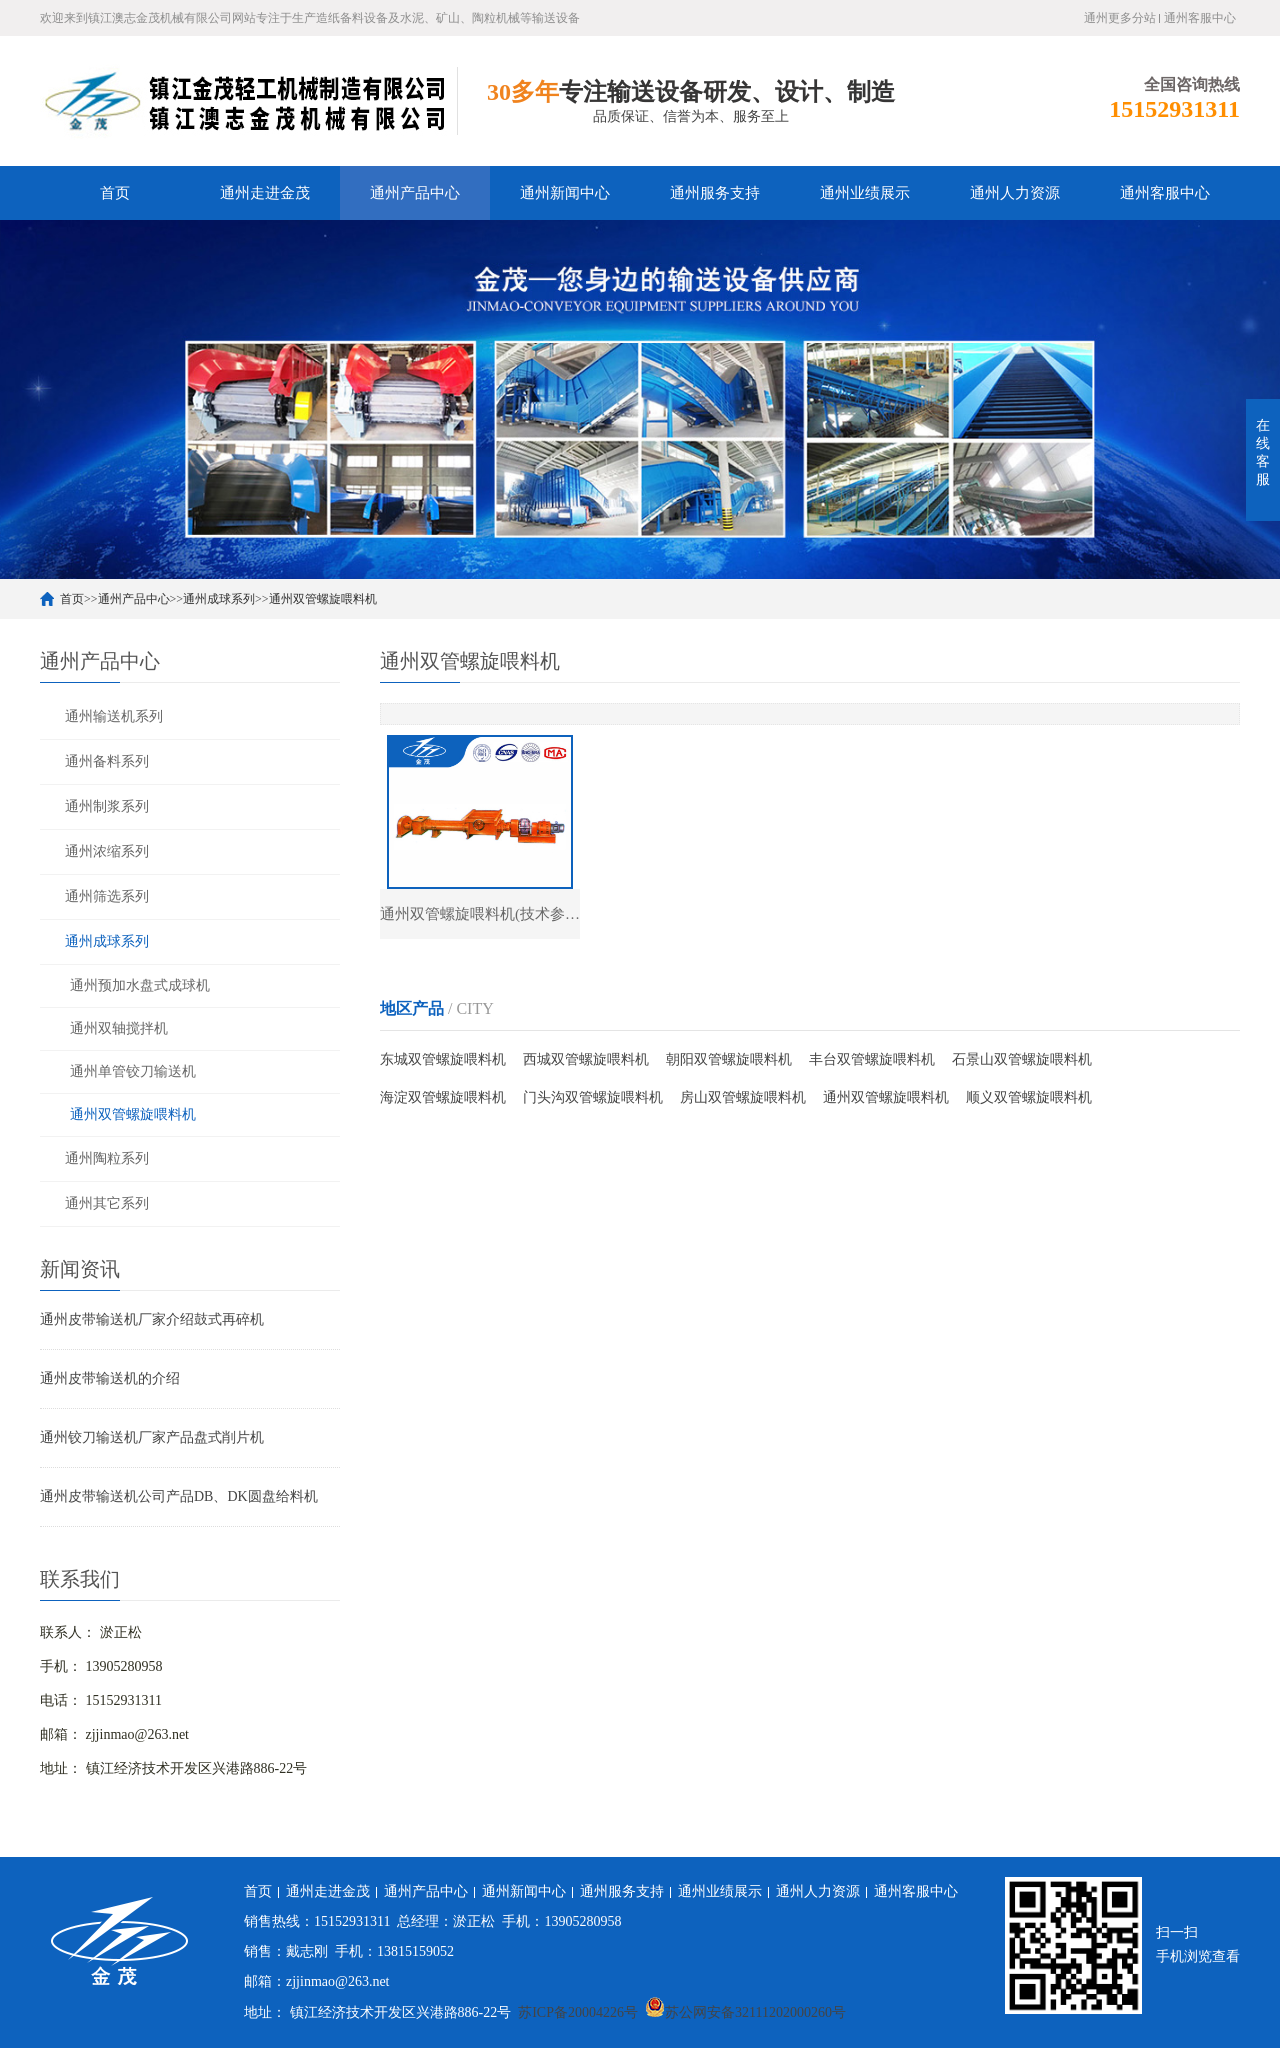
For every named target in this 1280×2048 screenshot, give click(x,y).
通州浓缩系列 (107, 851)
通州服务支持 (715, 193)
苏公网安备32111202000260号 (745, 2012)
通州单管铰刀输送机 (133, 1071)
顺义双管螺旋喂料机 (1029, 1097)
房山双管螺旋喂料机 (743, 1097)
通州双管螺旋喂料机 (323, 599)
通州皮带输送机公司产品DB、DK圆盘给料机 (179, 1496)
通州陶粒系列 (107, 1158)
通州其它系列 (107, 1203)
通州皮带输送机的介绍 (110, 1378)
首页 (115, 193)
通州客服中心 (1200, 18)
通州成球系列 (219, 599)
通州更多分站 (1120, 18)
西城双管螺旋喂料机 (586, 1059)
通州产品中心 (415, 193)
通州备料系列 (107, 761)
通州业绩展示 (865, 193)
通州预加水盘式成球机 (140, 985)
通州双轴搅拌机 (119, 1028)
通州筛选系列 (107, 896)
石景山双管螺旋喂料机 (1022, 1059)
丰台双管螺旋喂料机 (872, 1059)
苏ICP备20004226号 (578, 2012)
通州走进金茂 (265, 193)
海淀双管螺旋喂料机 (443, 1097)
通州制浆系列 (107, 806)
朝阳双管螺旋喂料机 (729, 1059)
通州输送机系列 (114, 716)
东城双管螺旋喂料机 (443, 1059)
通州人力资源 (1015, 193)
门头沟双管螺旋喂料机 (593, 1097)
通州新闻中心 (565, 193)
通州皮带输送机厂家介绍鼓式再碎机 (152, 1319)
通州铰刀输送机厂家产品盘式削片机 (152, 1437)
